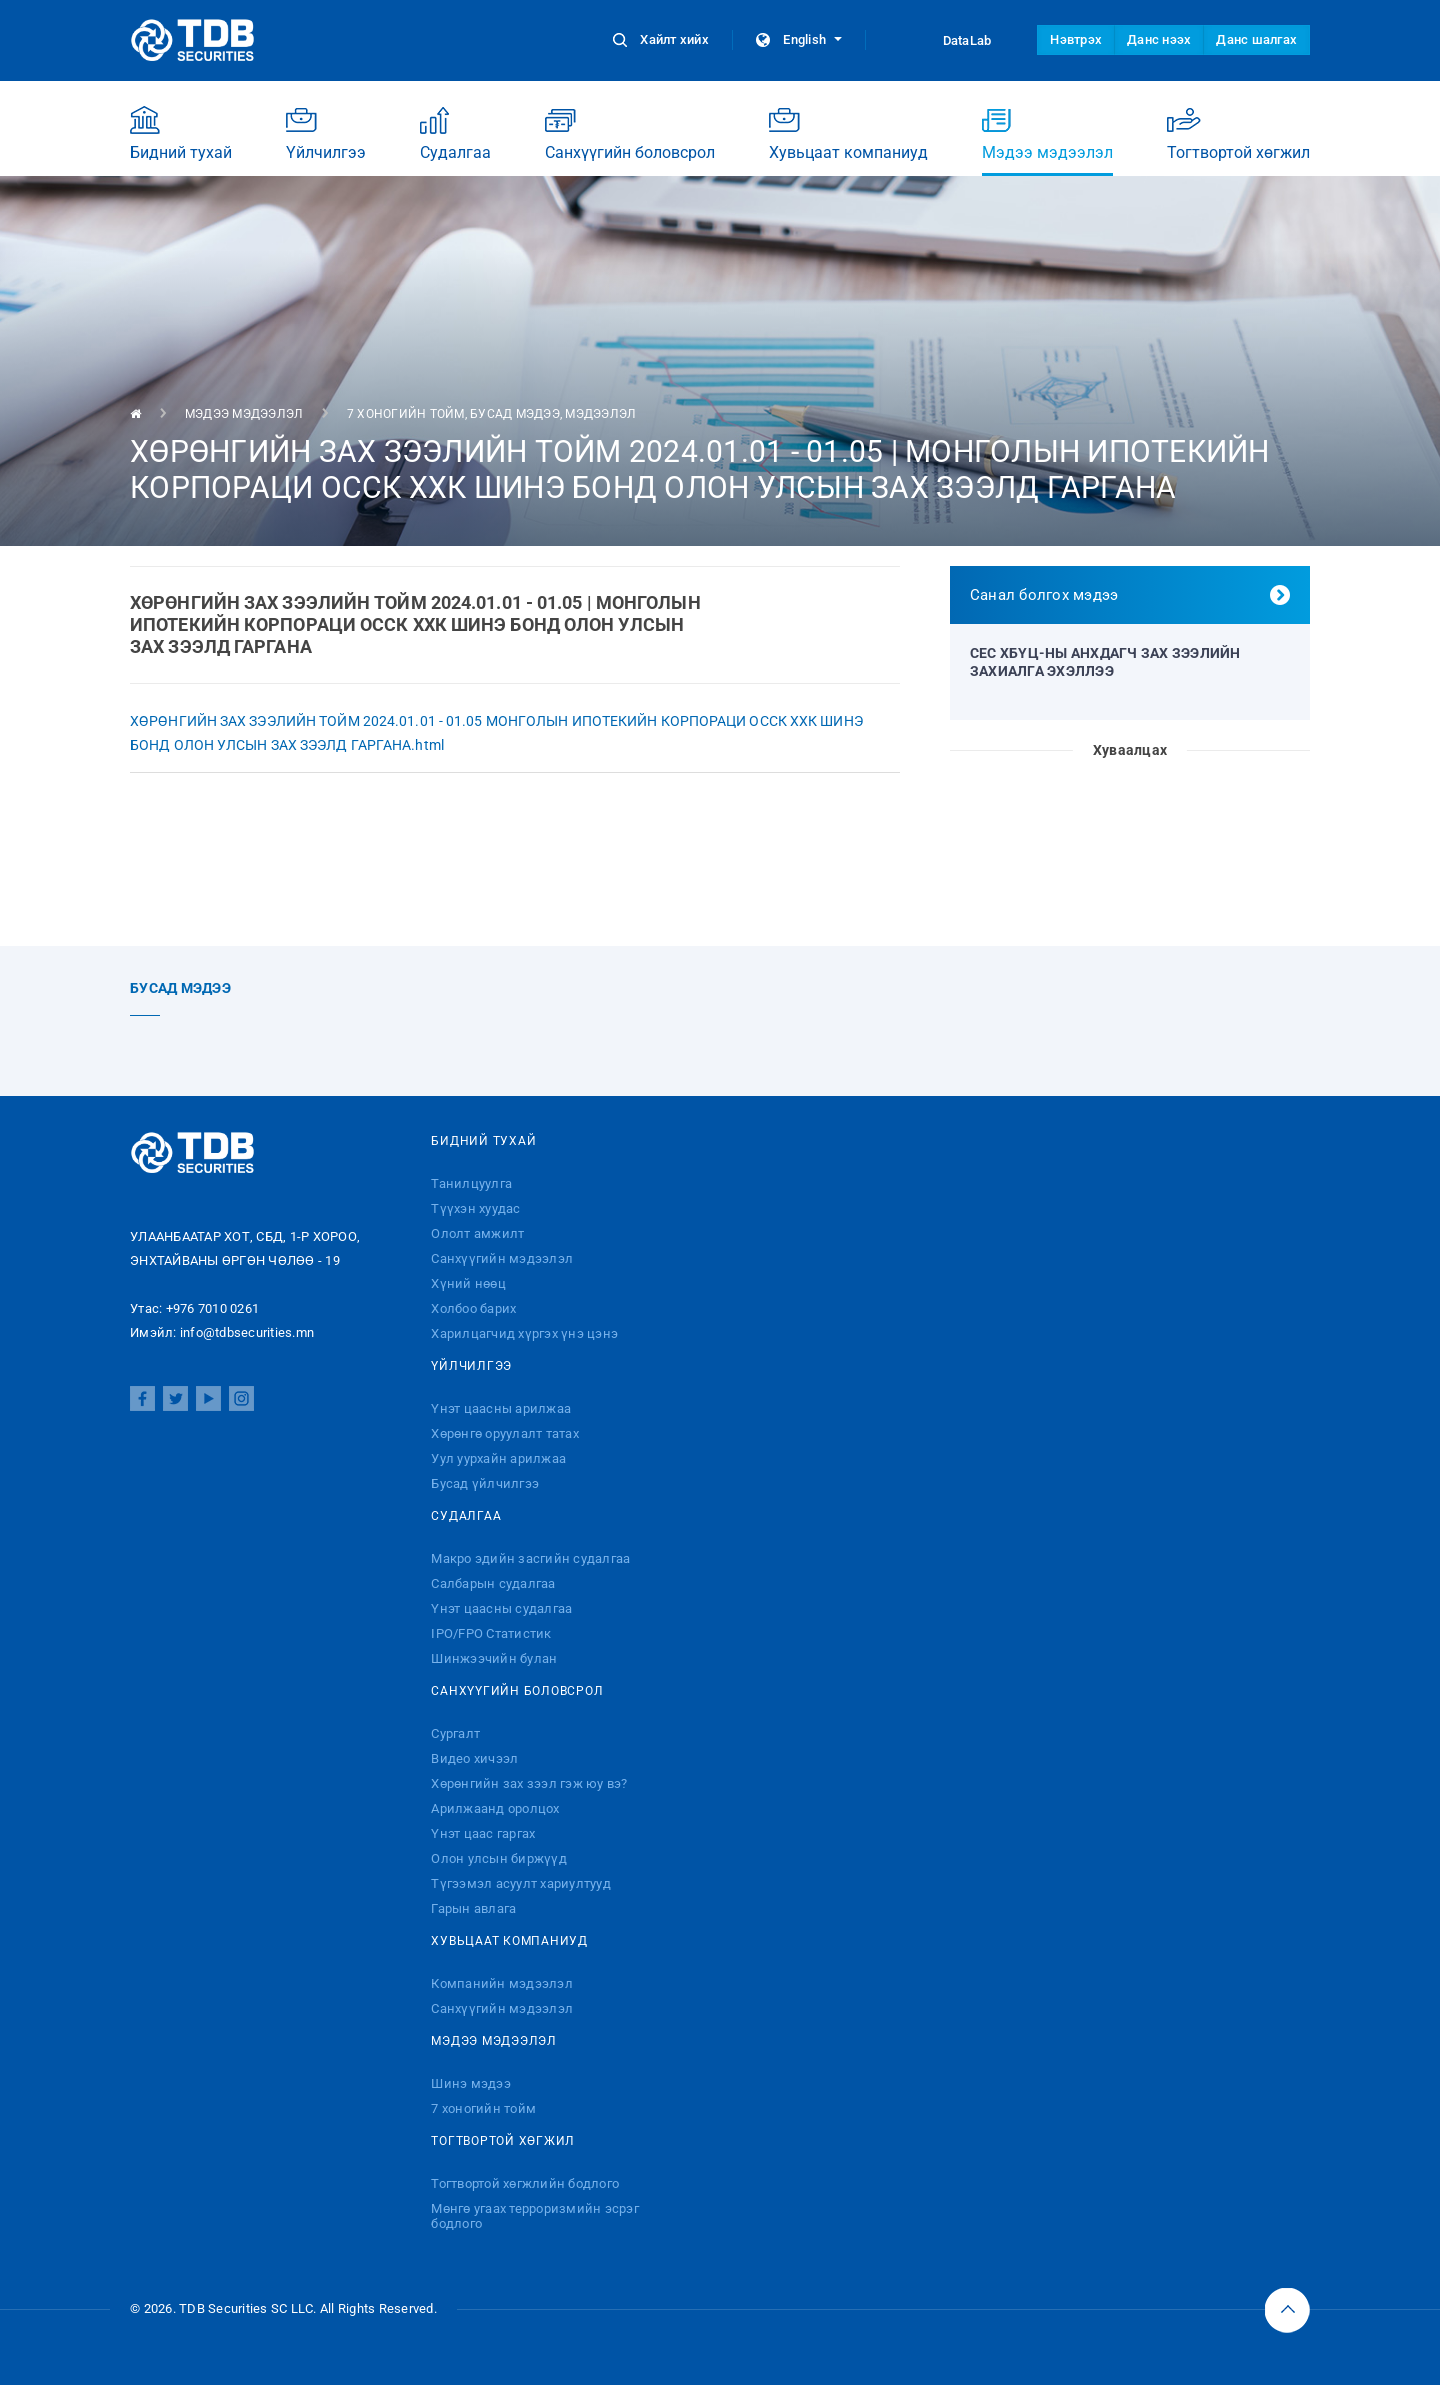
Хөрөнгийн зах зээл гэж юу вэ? (529, 1783)
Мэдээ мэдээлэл (1047, 140)
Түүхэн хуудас (475, 1208)
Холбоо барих (473, 1308)
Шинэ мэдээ (471, 2083)
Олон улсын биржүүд (499, 1858)
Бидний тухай (181, 133)
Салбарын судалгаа (493, 1583)
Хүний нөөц (468, 1283)
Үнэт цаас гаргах (483, 1833)
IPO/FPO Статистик (491, 1633)
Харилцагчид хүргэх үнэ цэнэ (524, 1333)
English (799, 39)
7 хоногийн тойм (406, 414)
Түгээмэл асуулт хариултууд (521, 1883)
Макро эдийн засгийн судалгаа (530, 1558)
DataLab (949, 40)
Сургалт (455, 1733)
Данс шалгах (1256, 39)
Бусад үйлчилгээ (485, 1483)
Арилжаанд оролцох (495, 1808)
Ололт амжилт (477, 1233)
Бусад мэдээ (515, 414)
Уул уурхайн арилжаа (498, 1458)
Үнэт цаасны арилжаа (501, 1408)
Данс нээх (1159, 39)
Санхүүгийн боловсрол (630, 133)
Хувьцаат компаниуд (848, 133)
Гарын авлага (473, 1908)
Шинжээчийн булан (494, 1658)
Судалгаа (455, 133)
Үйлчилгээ (326, 133)
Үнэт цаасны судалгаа (501, 1608)
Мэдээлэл (600, 414)
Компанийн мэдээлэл (502, 1983)
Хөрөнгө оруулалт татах (505, 1433)
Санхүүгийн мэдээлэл (502, 1258)
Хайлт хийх (662, 39)
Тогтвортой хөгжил (1238, 133)
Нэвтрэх (1076, 39)
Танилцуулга (471, 1183)
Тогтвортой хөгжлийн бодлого (525, 2183)
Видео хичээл (474, 1758)
